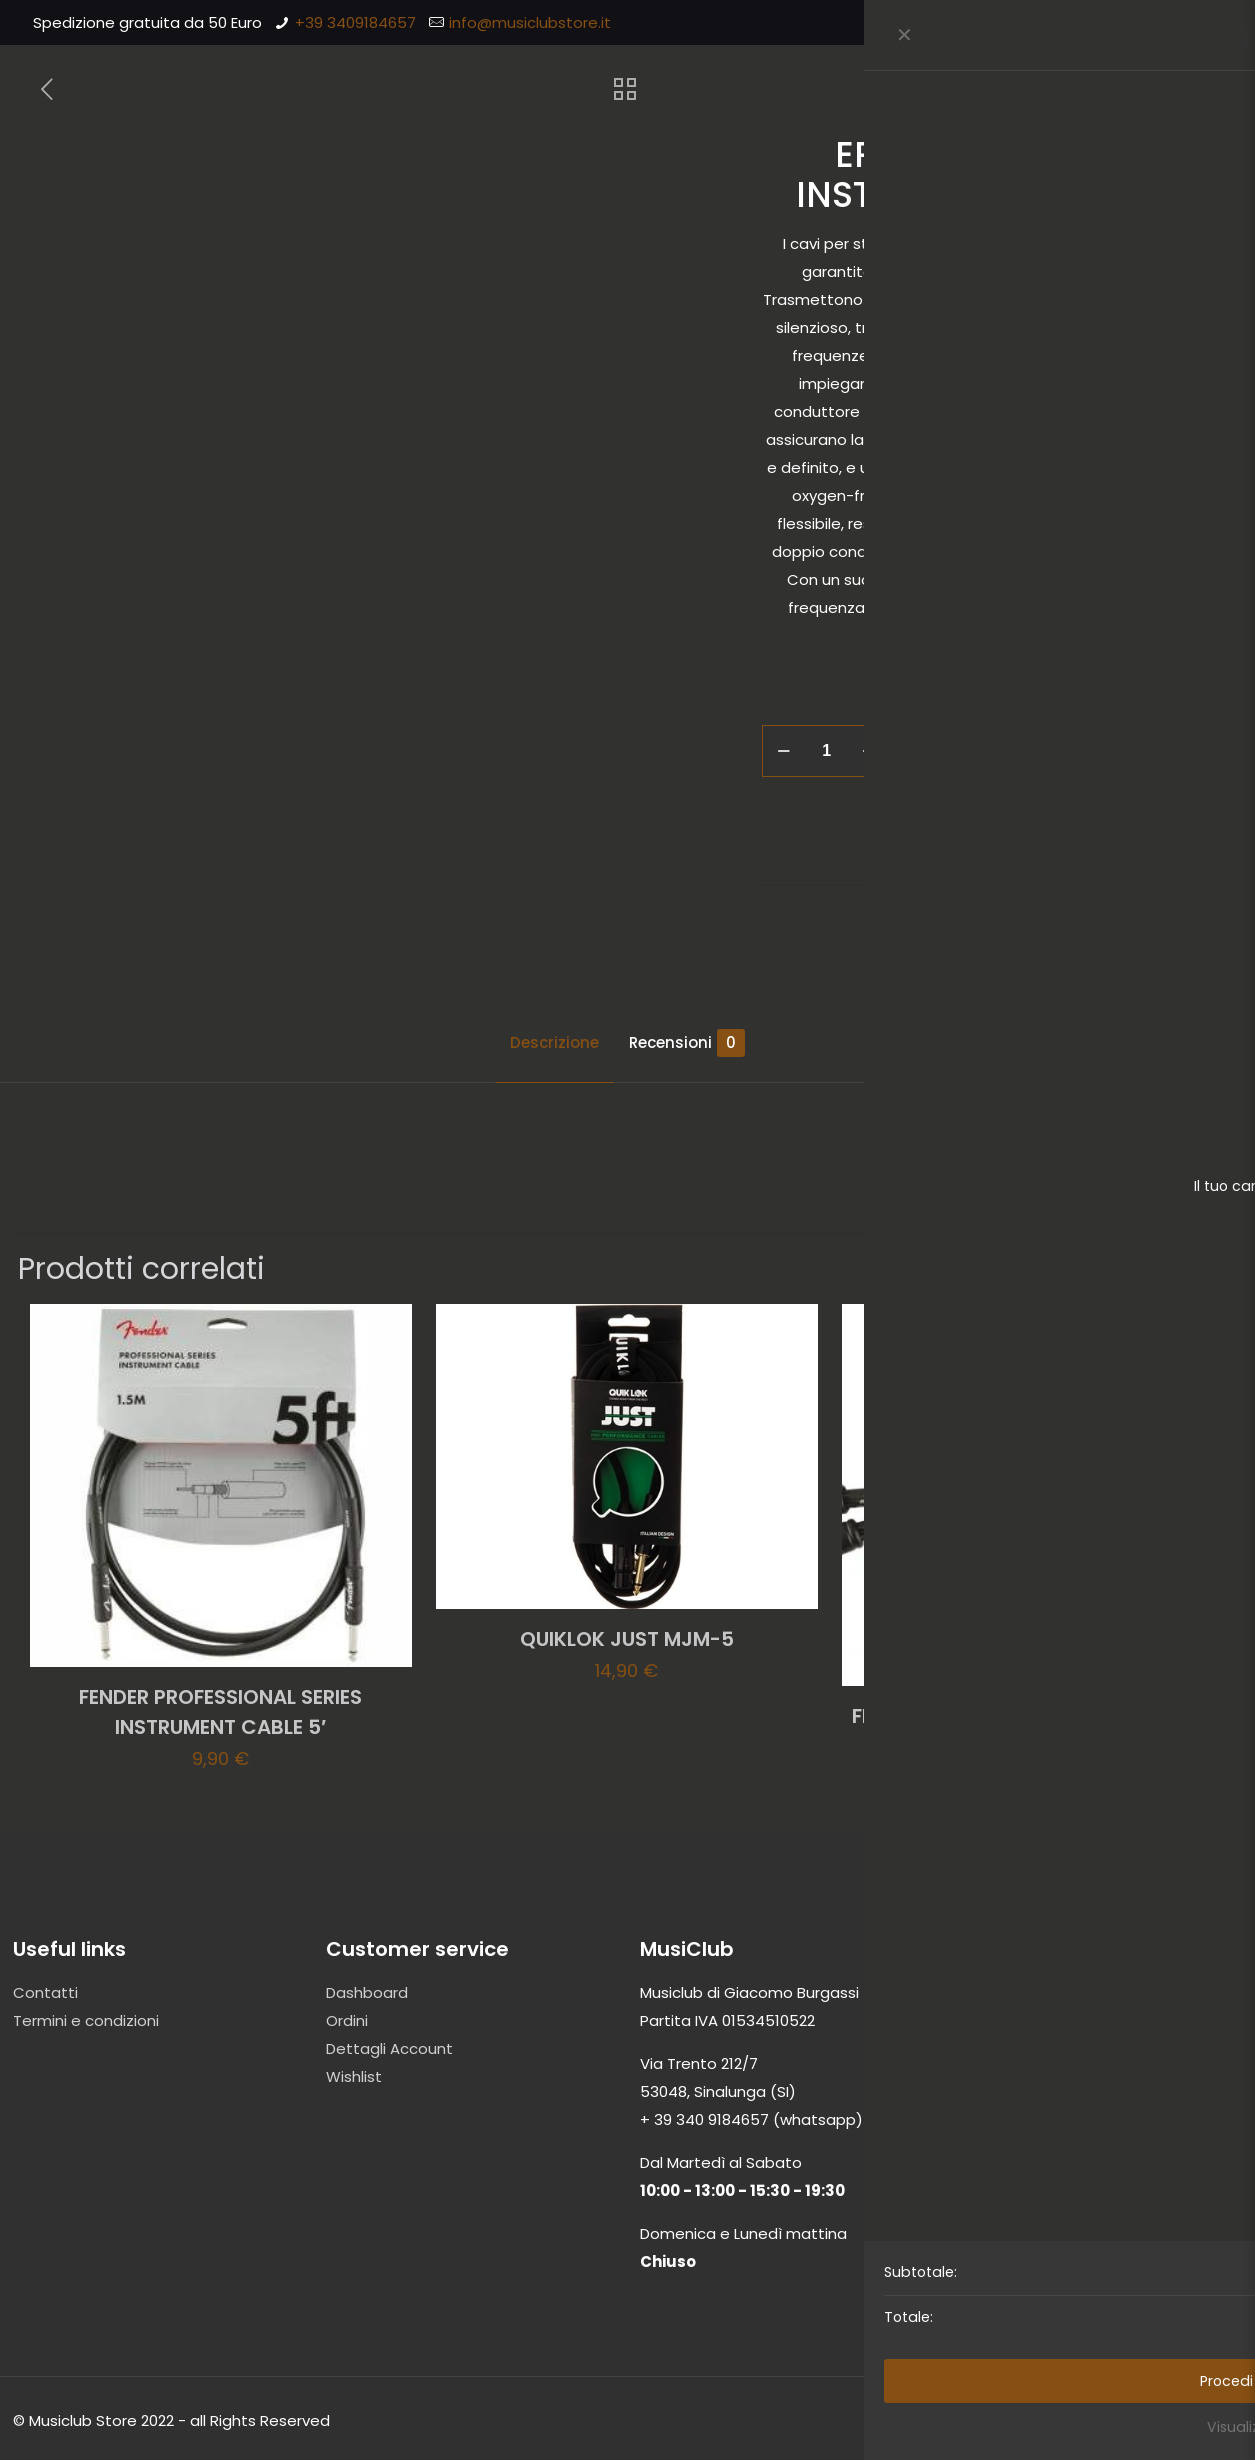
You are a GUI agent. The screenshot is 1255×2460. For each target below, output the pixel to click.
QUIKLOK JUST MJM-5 (627, 1639)
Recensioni (687, 1043)
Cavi (1074, 835)
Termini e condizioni (86, 2020)
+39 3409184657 (355, 22)
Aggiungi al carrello (1038, 750)
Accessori (1015, 835)
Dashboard (367, 1992)
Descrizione (554, 1042)
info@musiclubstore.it (530, 22)
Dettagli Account (389, 2048)
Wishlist (354, 2076)
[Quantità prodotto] (827, 751)
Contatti (45, 1992)
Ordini (347, 2020)
